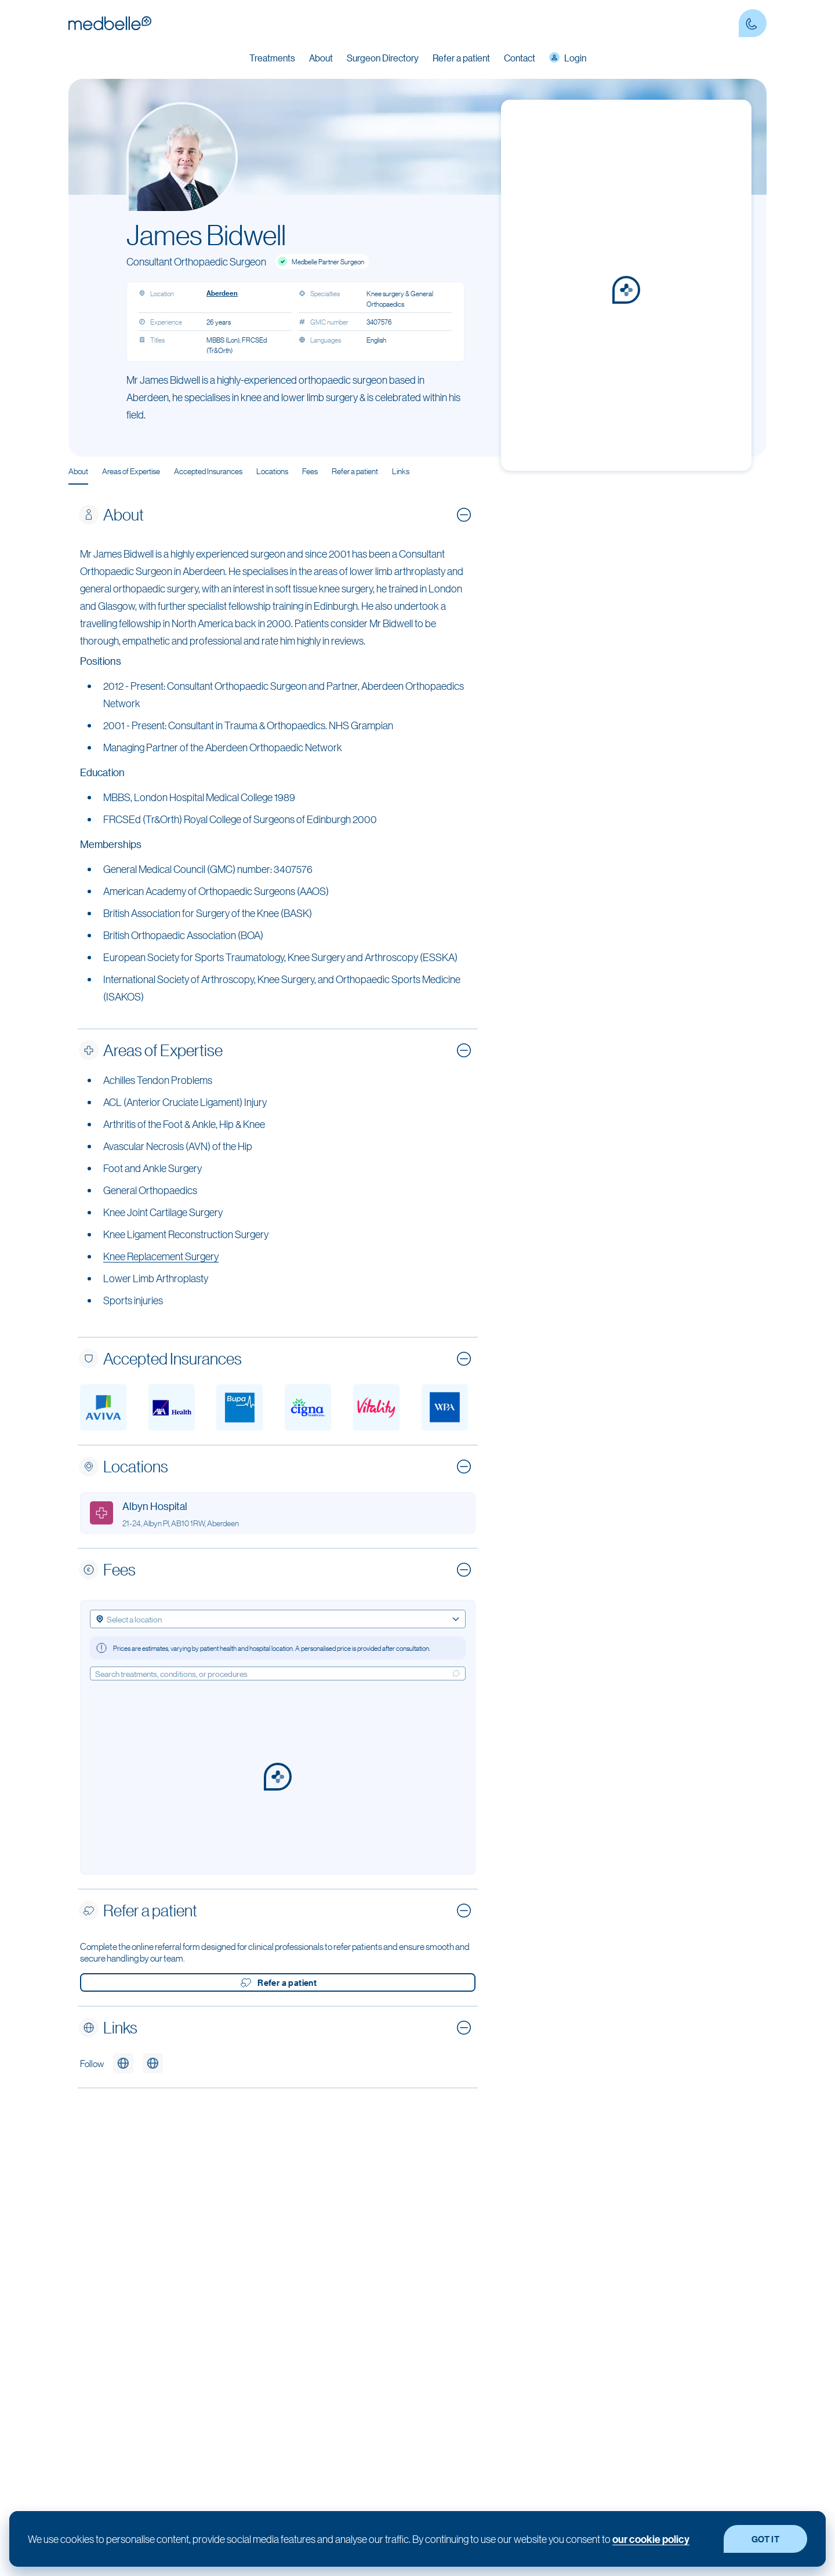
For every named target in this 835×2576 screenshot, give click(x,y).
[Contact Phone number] (753, 23)
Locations (272, 470)
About (78, 470)
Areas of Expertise (131, 470)
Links (400, 470)
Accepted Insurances (208, 470)
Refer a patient (461, 58)
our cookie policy (650, 2539)
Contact (519, 58)
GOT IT (765, 2539)
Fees (310, 470)
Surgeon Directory (383, 58)
